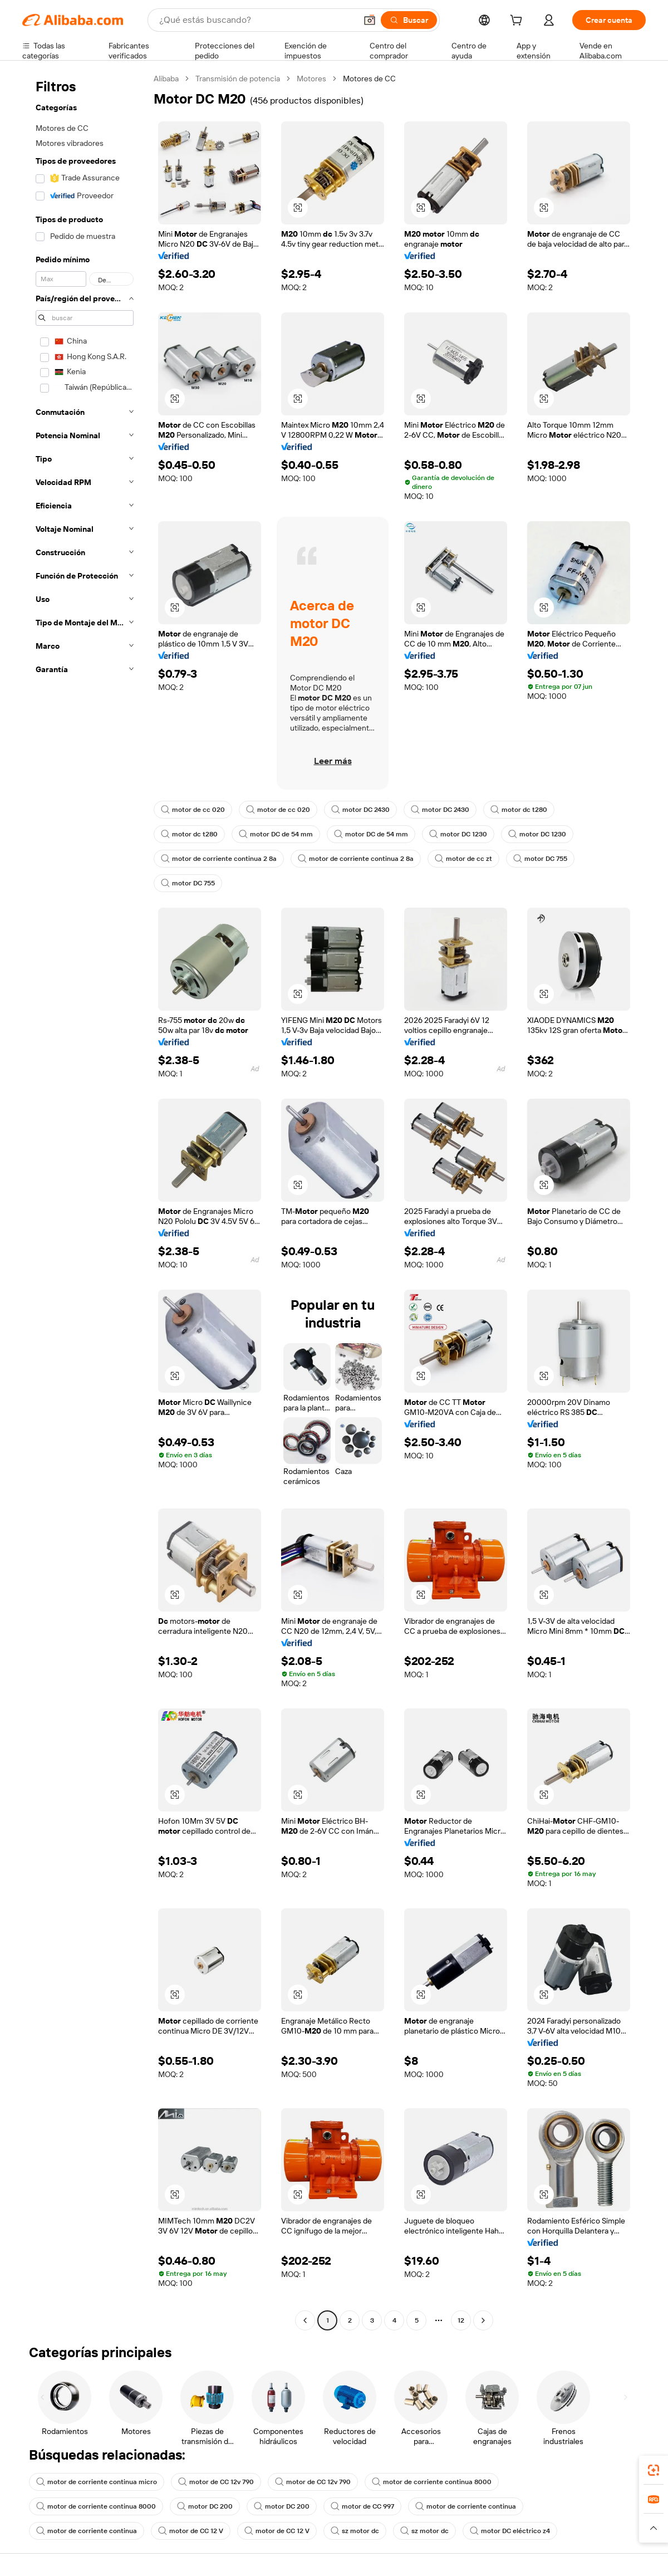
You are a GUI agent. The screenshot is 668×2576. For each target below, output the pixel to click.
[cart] (518, 21)
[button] (369, 20)
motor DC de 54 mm (276, 834)
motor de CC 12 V (190, 2530)
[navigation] (84, 1201)
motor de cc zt (463, 858)
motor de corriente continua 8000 (432, 2481)
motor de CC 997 (362, 2506)
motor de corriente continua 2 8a (219, 858)
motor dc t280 (518, 809)
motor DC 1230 (458, 834)
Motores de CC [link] (369, 78)
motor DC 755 (540, 858)
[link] (653, 2470)
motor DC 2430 (360, 809)
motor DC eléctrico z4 (510, 2530)
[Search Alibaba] (256, 20)
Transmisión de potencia (237, 78)
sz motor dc (355, 2530)
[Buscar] (409, 20)
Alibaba (166, 78)
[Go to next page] (483, 2320)
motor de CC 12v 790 (216, 2481)
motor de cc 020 (193, 809)
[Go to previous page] (305, 2320)
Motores (311, 78)
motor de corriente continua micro (96, 2481)
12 (461, 2320)
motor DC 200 (205, 2506)
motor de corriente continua (465, 2506)
